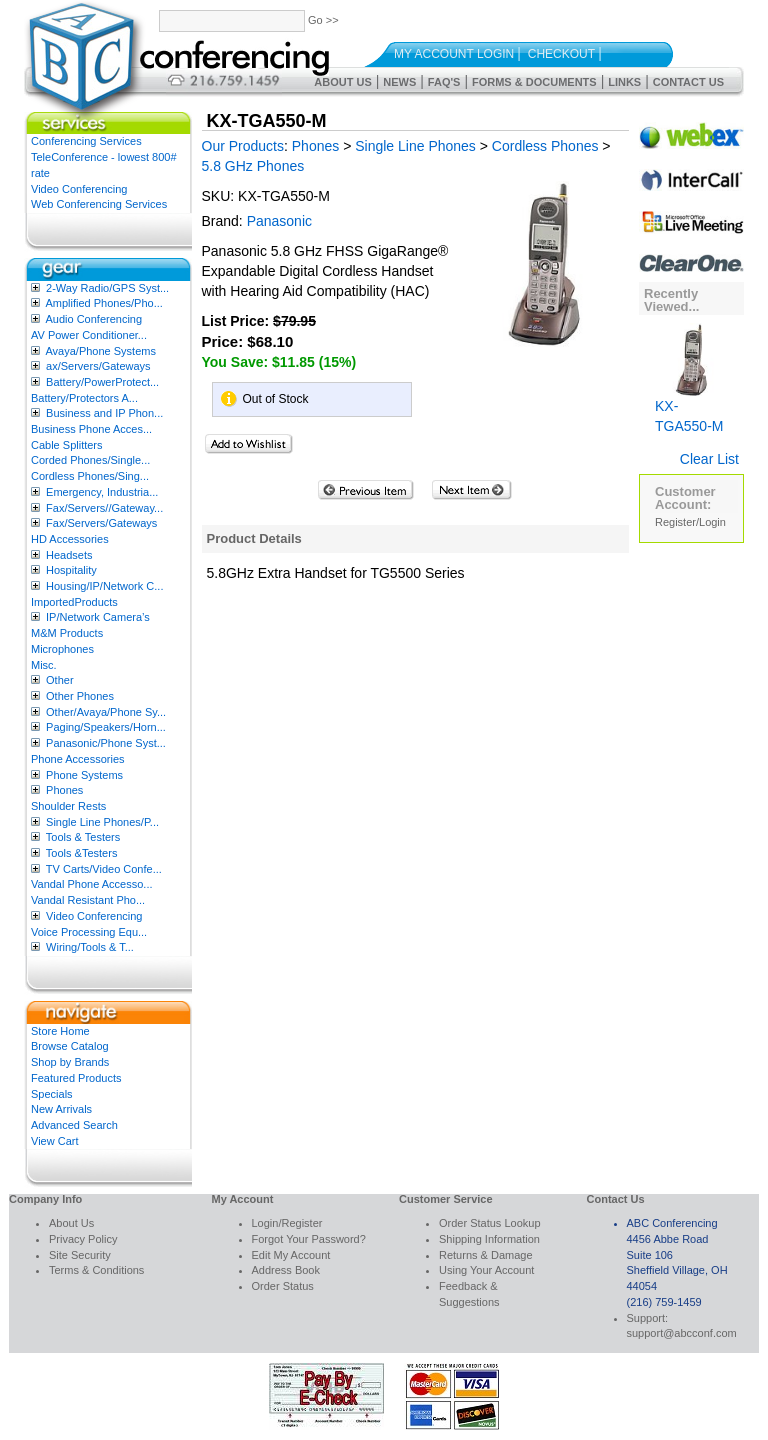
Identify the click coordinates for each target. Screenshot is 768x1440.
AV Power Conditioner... (89, 335)
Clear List (709, 459)
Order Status (283, 1286)
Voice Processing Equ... (89, 932)
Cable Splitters (67, 445)
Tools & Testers (83, 837)
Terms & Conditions (96, 1270)
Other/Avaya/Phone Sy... (106, 712)
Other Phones (80, 696)
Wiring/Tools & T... (90, 947)
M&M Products (67, 633)
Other (60, 680)
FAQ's (444, 82)
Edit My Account (291, 1255)
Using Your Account (486, 1270)
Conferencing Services (86, 141)
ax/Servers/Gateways (98, 366)
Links (624, 82)
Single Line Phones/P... (102, 822)
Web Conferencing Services (99, 204)
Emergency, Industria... (102, 492)
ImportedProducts (74, 602)
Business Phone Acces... (91, 429)
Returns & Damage (486, 1255)
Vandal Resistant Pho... (88, 900)
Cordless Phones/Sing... (90, 476)
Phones (64, 790)
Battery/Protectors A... (84, 398)
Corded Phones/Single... (90, 460)
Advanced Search (74, 1125)
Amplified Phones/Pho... (103, 303)
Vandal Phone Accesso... (92, 884)
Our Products (243, 146)
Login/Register (287, 1223)
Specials (52, 1094)
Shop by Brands (70, 1062)
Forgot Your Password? (309, 1239)
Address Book (286, 1270)
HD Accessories (70, 539)
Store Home (60, 1031)
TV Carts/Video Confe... (104, 869)
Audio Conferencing (93, 319)
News (399, 82)
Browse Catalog (70, 1046)
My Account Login (454, 54)
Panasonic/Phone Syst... (106, 743)
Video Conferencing (79, 189)
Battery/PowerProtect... (102, 382)
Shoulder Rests (68, 806)
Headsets (69, 555)
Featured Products (76, 1078)
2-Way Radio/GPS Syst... (107, 288)
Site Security (80, 1255)
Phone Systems (84, 775)
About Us (342, 82)
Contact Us (688, 82)
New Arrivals (61, 1109)
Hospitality (71, 570)
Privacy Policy (83, 1239)
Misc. (44, 665)
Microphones (62, 649)
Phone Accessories (78, 759)
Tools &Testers (82, 853)
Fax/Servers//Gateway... (104, 508)
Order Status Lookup (490, 1223)
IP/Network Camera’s (98, 617)
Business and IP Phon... (104, 413)
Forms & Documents (534, 82)
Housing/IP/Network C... (104, 586)
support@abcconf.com (682, 1333)
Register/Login (690, 522)
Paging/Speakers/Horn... (106, 727)
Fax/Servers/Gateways (101, 523)
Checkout (561, 54)
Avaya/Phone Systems (100, 351)
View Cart (54, 1141)
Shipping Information (489, 1239)
